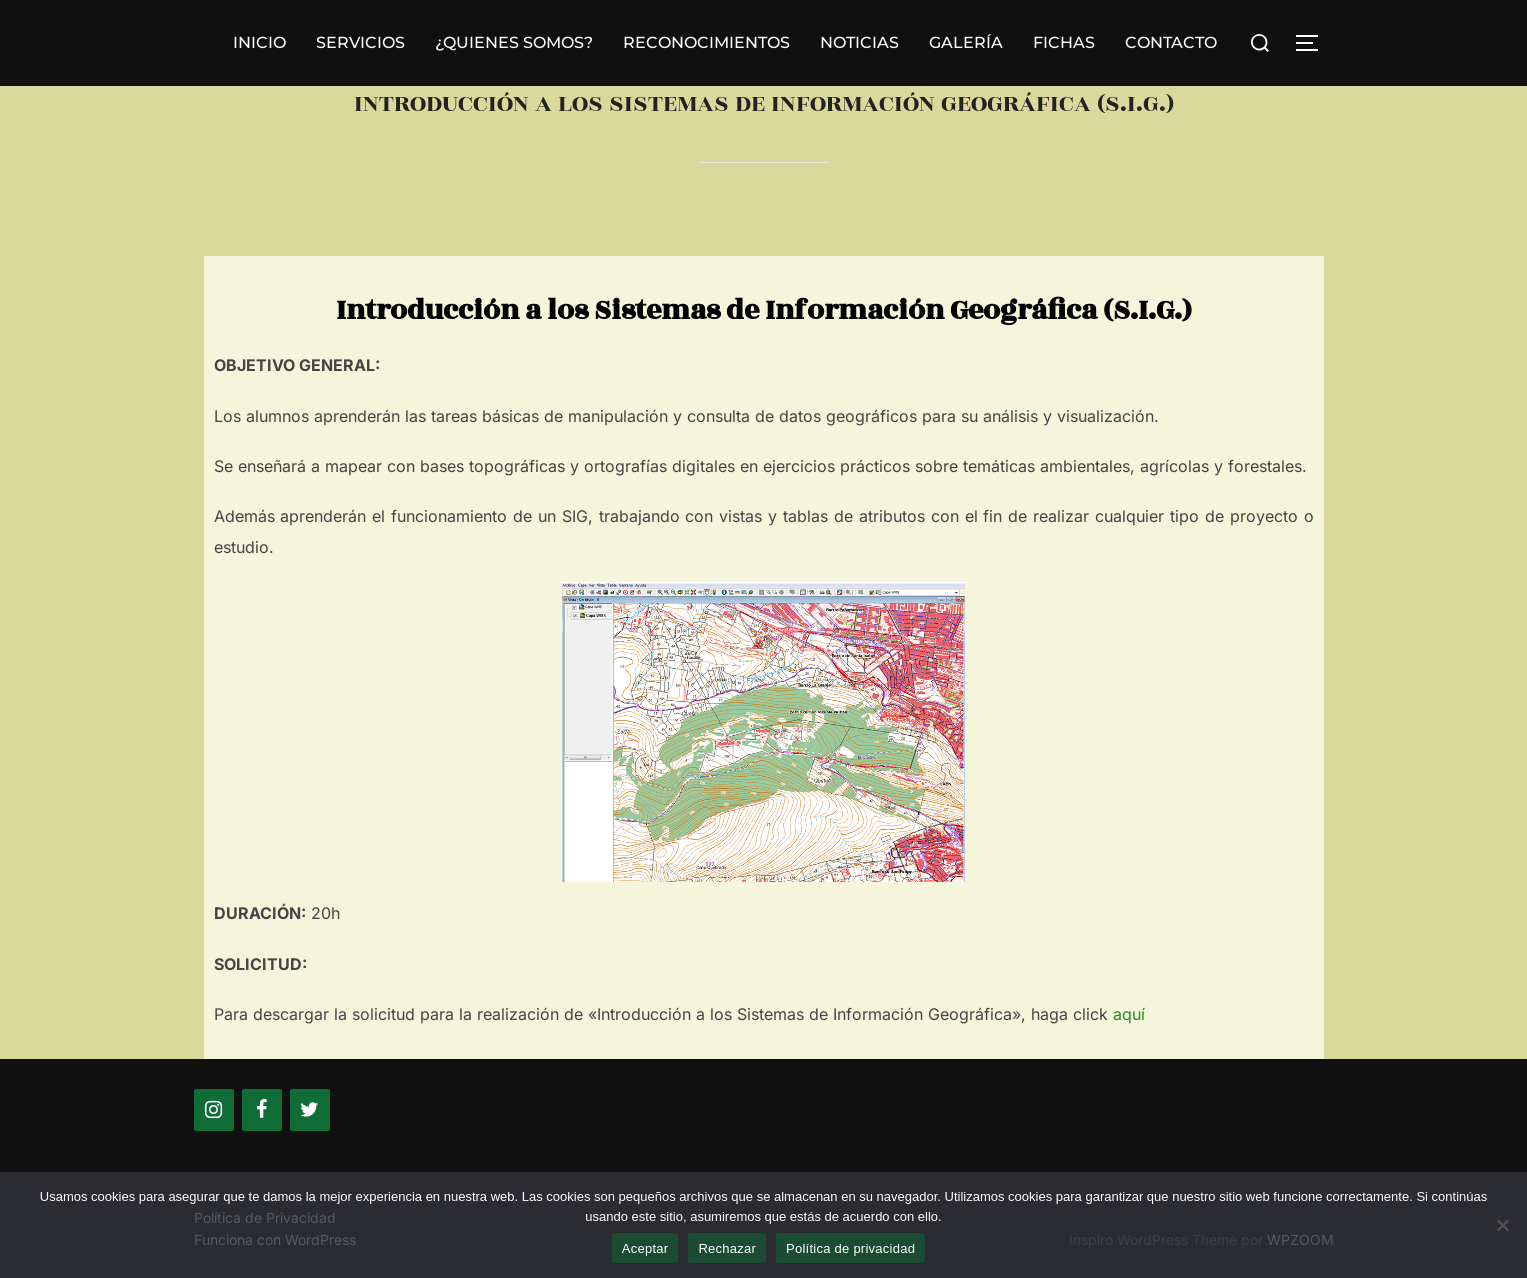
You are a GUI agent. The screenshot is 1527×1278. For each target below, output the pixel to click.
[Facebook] (262, 1110)
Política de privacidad (850, 1248)
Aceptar (645, 1248)
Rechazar (727, 1248)
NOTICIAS (859, 42)
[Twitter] (310, 1110)
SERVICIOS (360, 42)
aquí (1129, 1014)
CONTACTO (1171, 42)
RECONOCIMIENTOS (706, 42)
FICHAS (1064, 42)
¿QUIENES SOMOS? (514, 42)
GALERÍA (966, 42)
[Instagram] (214, 1110)
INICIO (259, 42)
